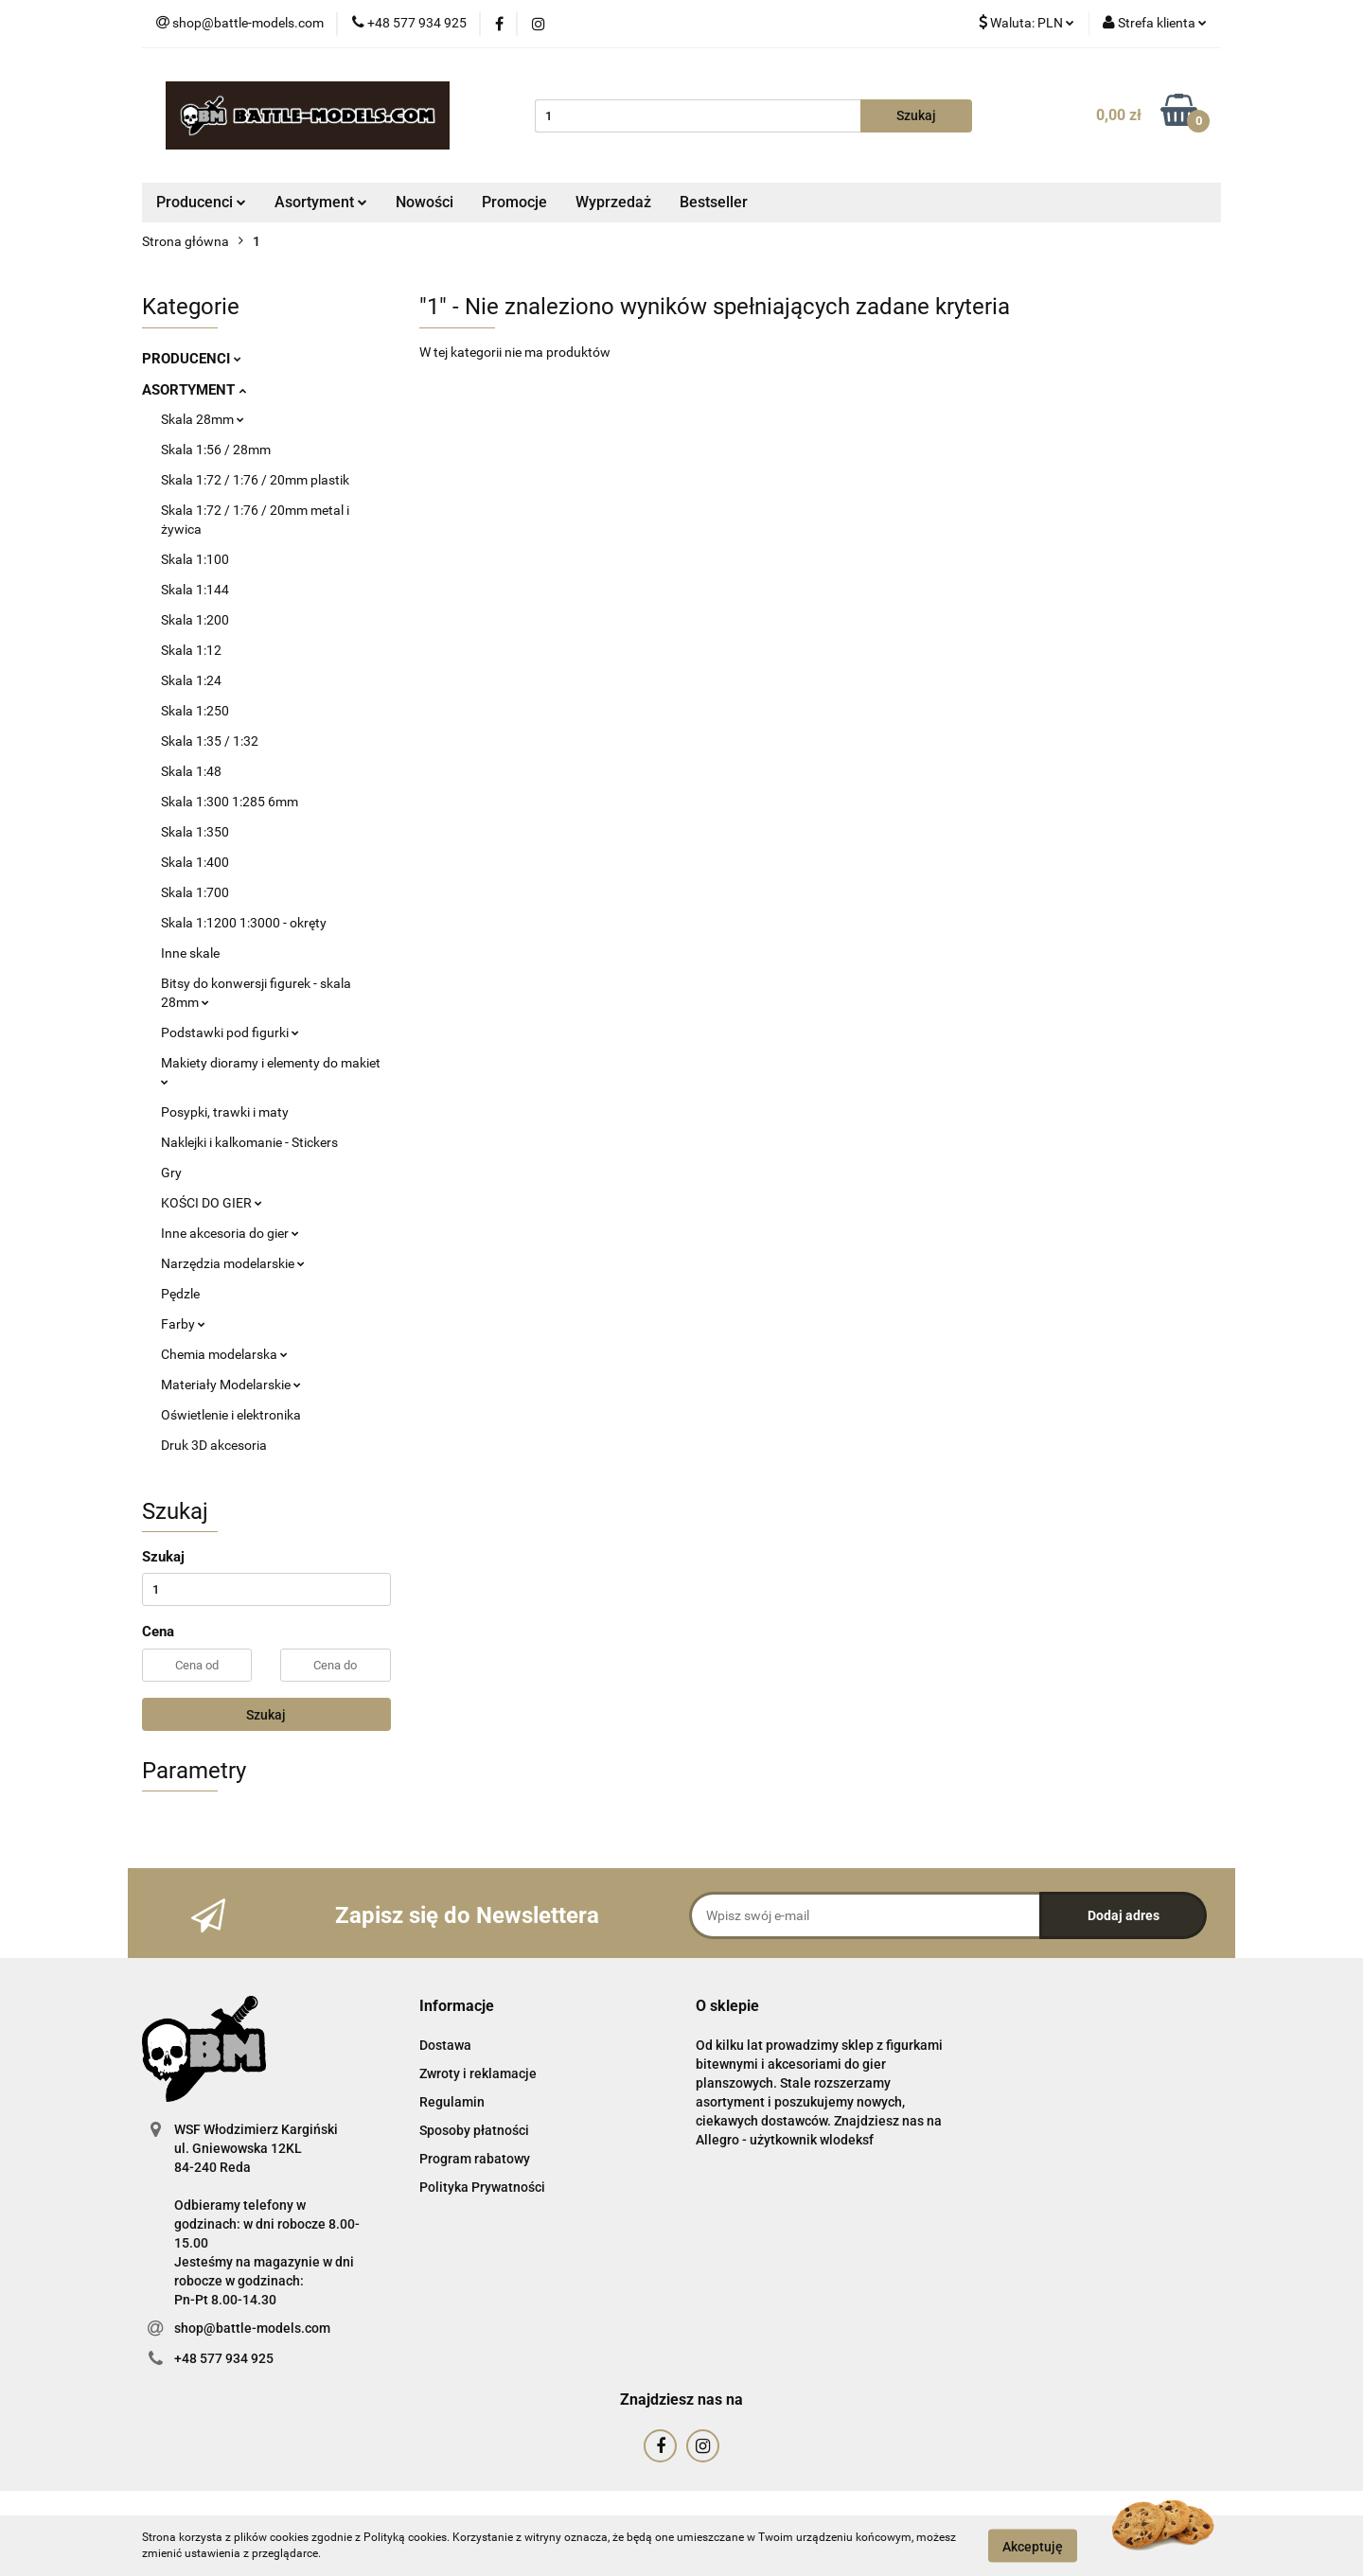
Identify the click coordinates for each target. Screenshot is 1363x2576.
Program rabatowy (474, 2158)
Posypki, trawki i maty (225, 1112)
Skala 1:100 (195, 559)
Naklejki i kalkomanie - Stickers (249, 1142)
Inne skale (190, 953)
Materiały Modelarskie (231, 1384)
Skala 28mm (202, 419)
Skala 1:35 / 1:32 (209, 741)
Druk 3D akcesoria (214, 1445)
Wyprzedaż (613, 202)
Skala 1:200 (195, 619)
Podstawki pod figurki (230, 1032)
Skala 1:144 (195, 589)
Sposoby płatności (474, 2130)
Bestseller (714, 202)
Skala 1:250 (195, 710)
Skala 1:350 (195, 831)
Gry (171, 1172)
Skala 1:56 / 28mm (216, 449)
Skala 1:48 (191, 771)
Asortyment (320, 202)
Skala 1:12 (191, 650)
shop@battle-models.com (252, 2328)
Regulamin (452, 2101)
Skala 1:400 (195, 862)
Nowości (424, 202)
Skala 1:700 (195, 892)
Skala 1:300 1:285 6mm (229, 801)
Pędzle (180, 1293)
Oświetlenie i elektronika (231, 1414)
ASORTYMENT (194, 389)
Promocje (514, 202)
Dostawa (445, 2045)
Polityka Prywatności (482, 2187)
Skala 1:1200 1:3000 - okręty (244, 922)
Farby (183, 1324)
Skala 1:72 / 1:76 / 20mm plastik (255, 479)
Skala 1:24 (191, 680)
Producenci (201, 202)
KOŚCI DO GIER (211, 1202)
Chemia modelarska (224, 1354)
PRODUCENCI (191, 358)
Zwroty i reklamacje (478, 2073)
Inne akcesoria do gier (230, 1233)
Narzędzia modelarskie (233, 1263)
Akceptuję (1032, 2545)
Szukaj (266, 1714)
